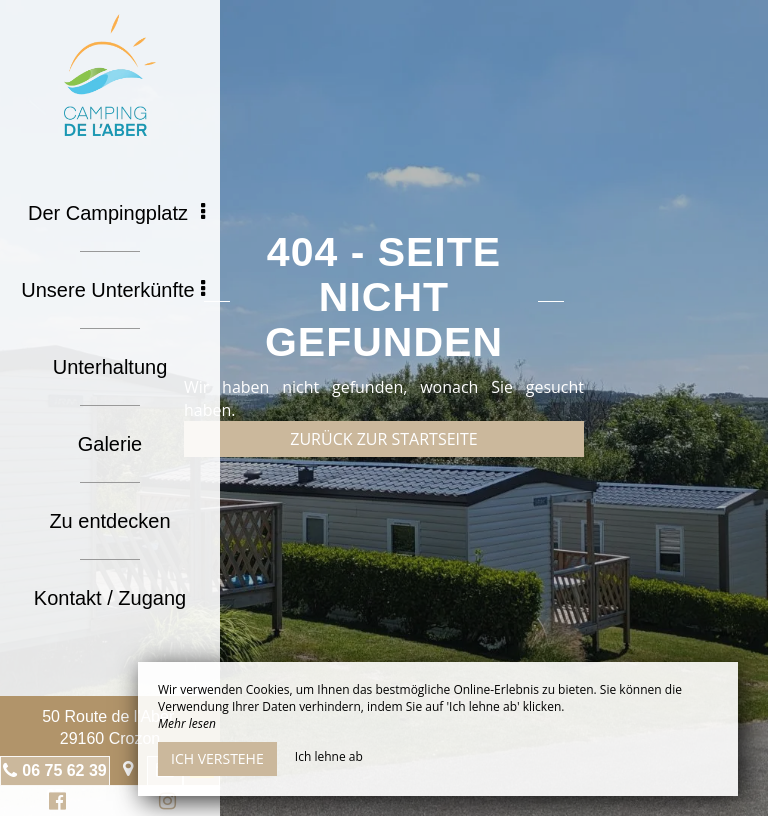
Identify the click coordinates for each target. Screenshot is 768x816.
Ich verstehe (217, 758)
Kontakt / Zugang (110, 598)
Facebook (54, 803)
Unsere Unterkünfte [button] (113, 290)
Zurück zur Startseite (383, 439)
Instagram (164, 803)
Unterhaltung (110, 367)
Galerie (110, 444)
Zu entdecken (109, 521)
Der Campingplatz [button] (116, 213)
